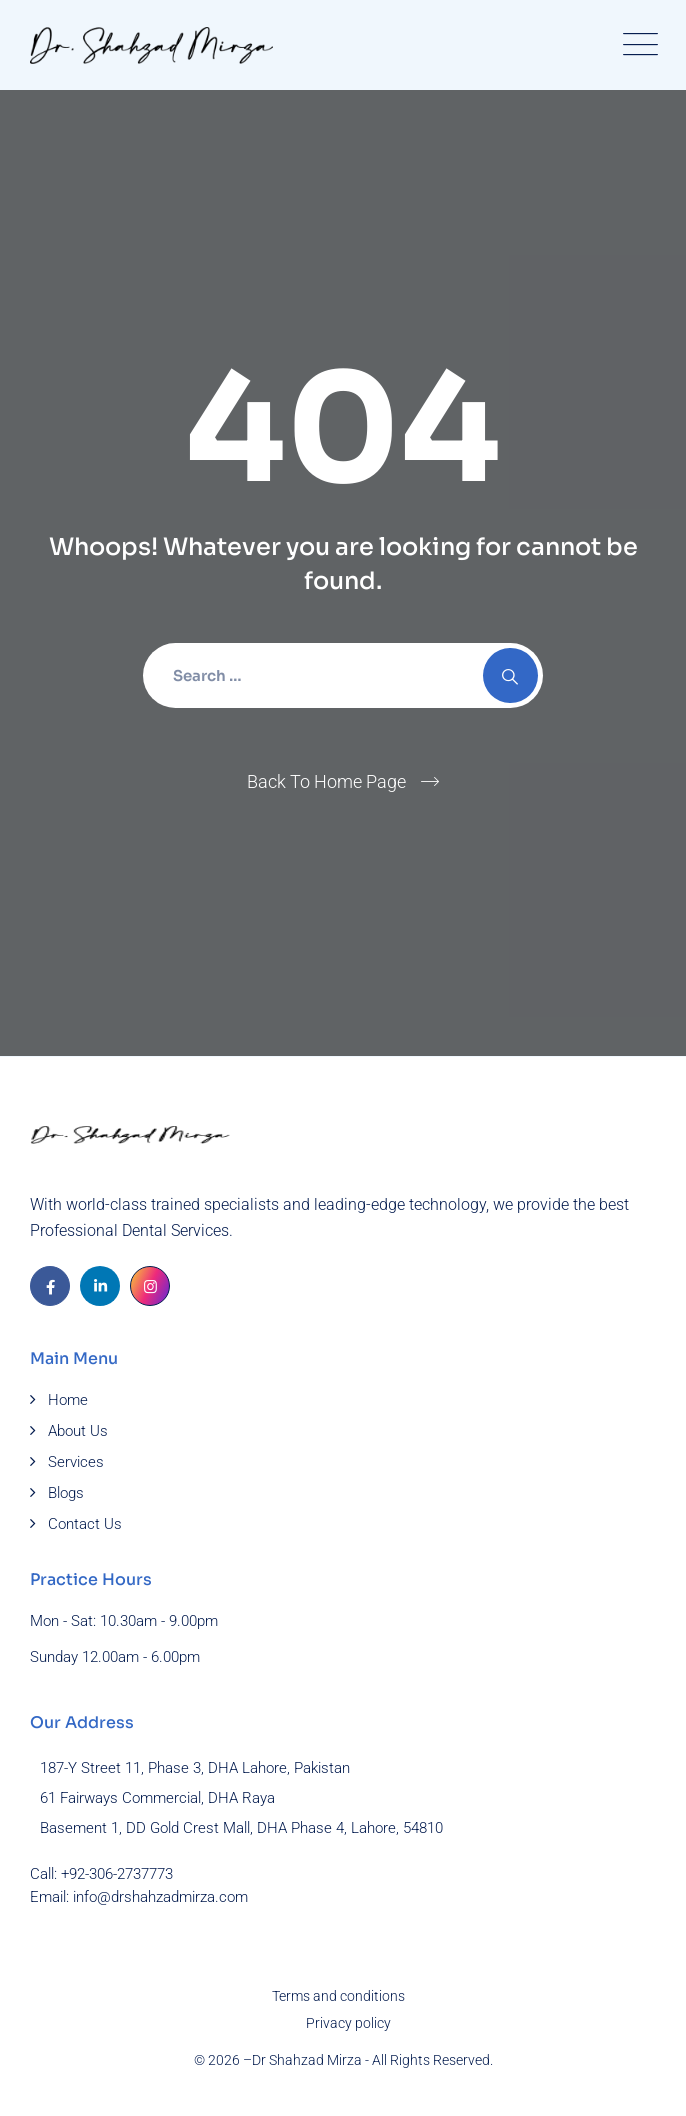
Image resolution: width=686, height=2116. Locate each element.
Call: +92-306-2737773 (101, 1874)
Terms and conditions (338, 1996)
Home (68, 1400)
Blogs (66, 1493)
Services (76, 1462)
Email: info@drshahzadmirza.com (139, 1897)
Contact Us (85, 1524)
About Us (78, 1431)
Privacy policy (348, 2023)
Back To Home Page (326, 781)
